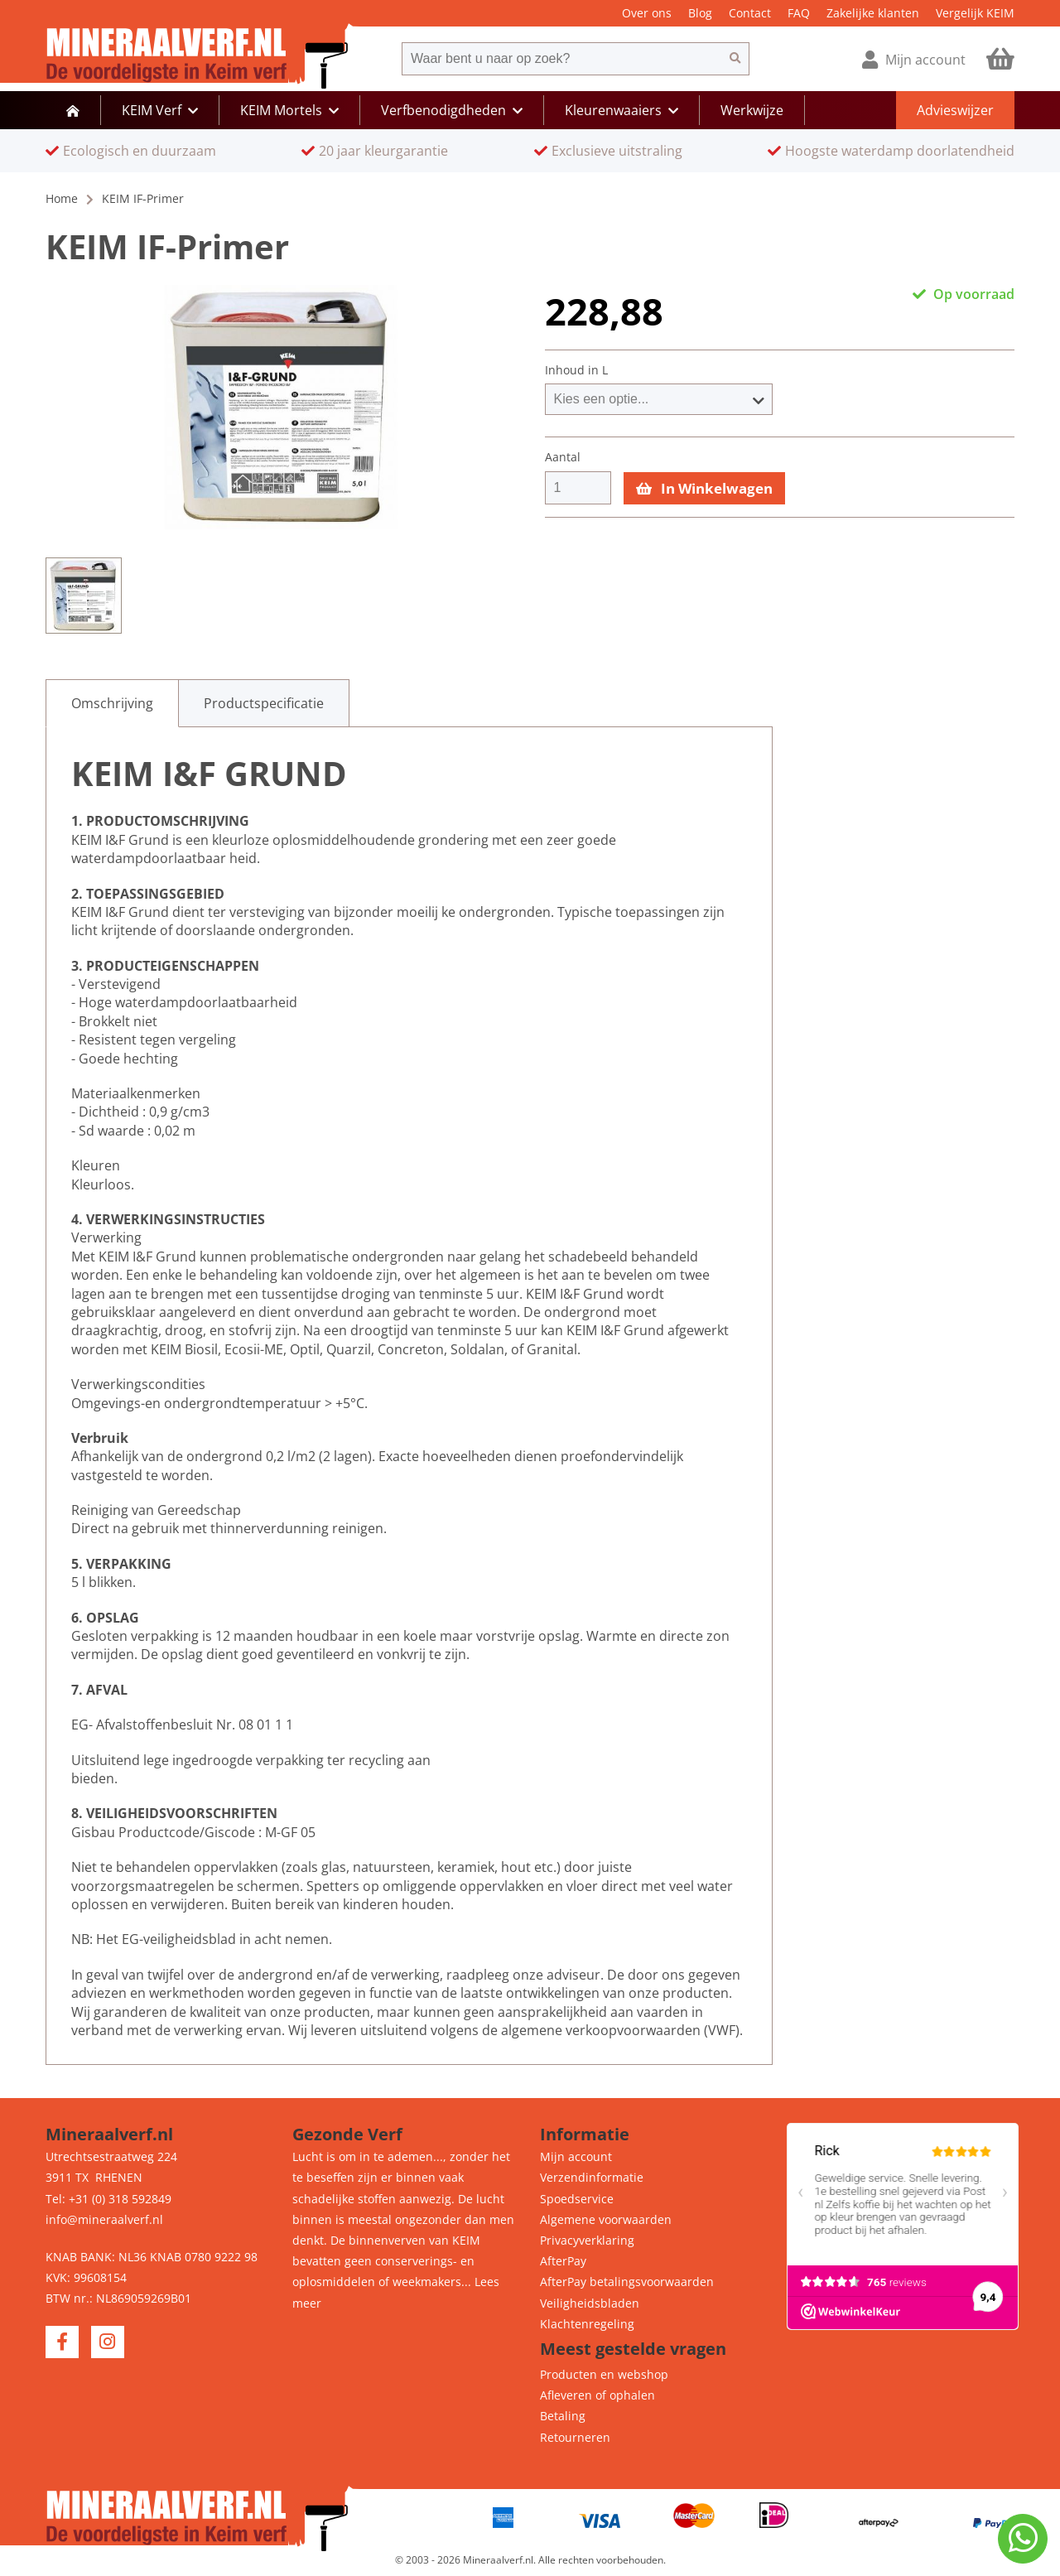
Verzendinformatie (591, 2177)
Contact (750, 13)
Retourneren (575, 2437)
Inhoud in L (576, 370)
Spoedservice (577, 2199)
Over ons (647, 13)
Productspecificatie (264, 703)
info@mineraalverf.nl (104, 2219)
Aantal (563, 457)
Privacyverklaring (587, 2240)
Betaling (562, 2416)
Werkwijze (751, 110)
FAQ (799, 13)
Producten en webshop (604, 2374)
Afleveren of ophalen (597, 2395)
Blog (700, 13)
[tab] (112, 703)
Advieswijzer (955, 110)
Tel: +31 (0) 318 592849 (108, 2199)
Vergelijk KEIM (975, 13)
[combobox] (561, 58)
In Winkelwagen (704, 488)
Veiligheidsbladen (589, 2303)
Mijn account (576, 2156)
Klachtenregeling (587, 2324)
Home (62, 198)
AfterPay (563, 2261)
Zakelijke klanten (872, 13)
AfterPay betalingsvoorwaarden (627, 2281)
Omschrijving (112, 703)
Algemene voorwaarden (606, 2219)
